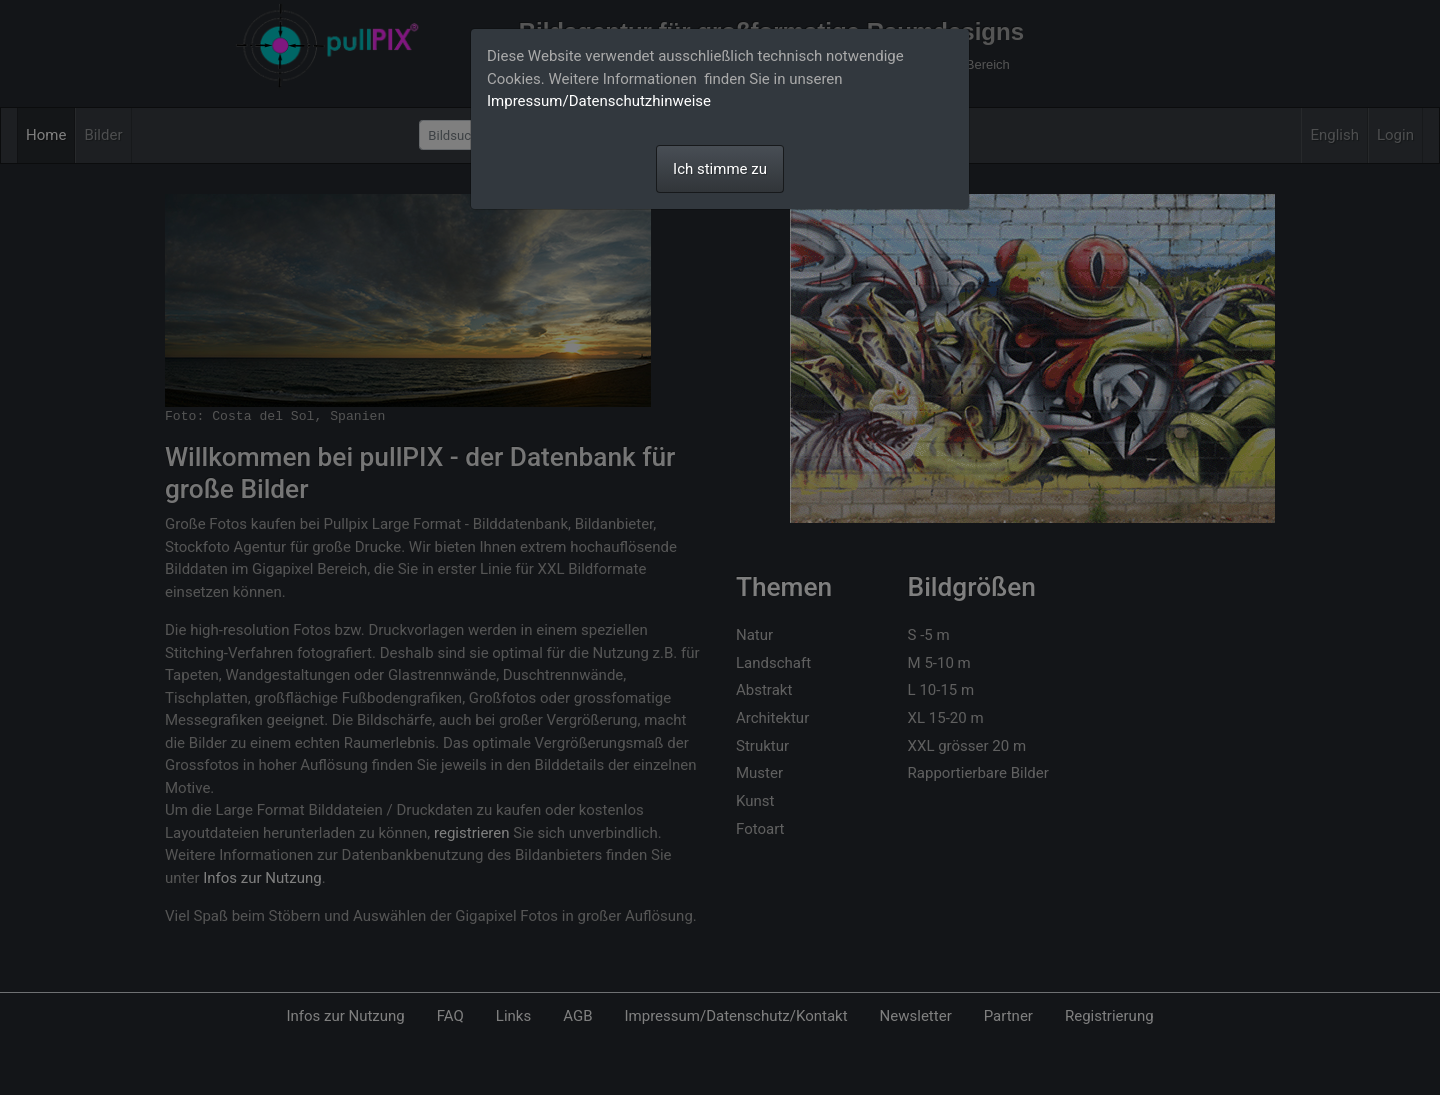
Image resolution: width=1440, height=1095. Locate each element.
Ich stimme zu (720, 169)
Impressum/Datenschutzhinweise (599, 101)
